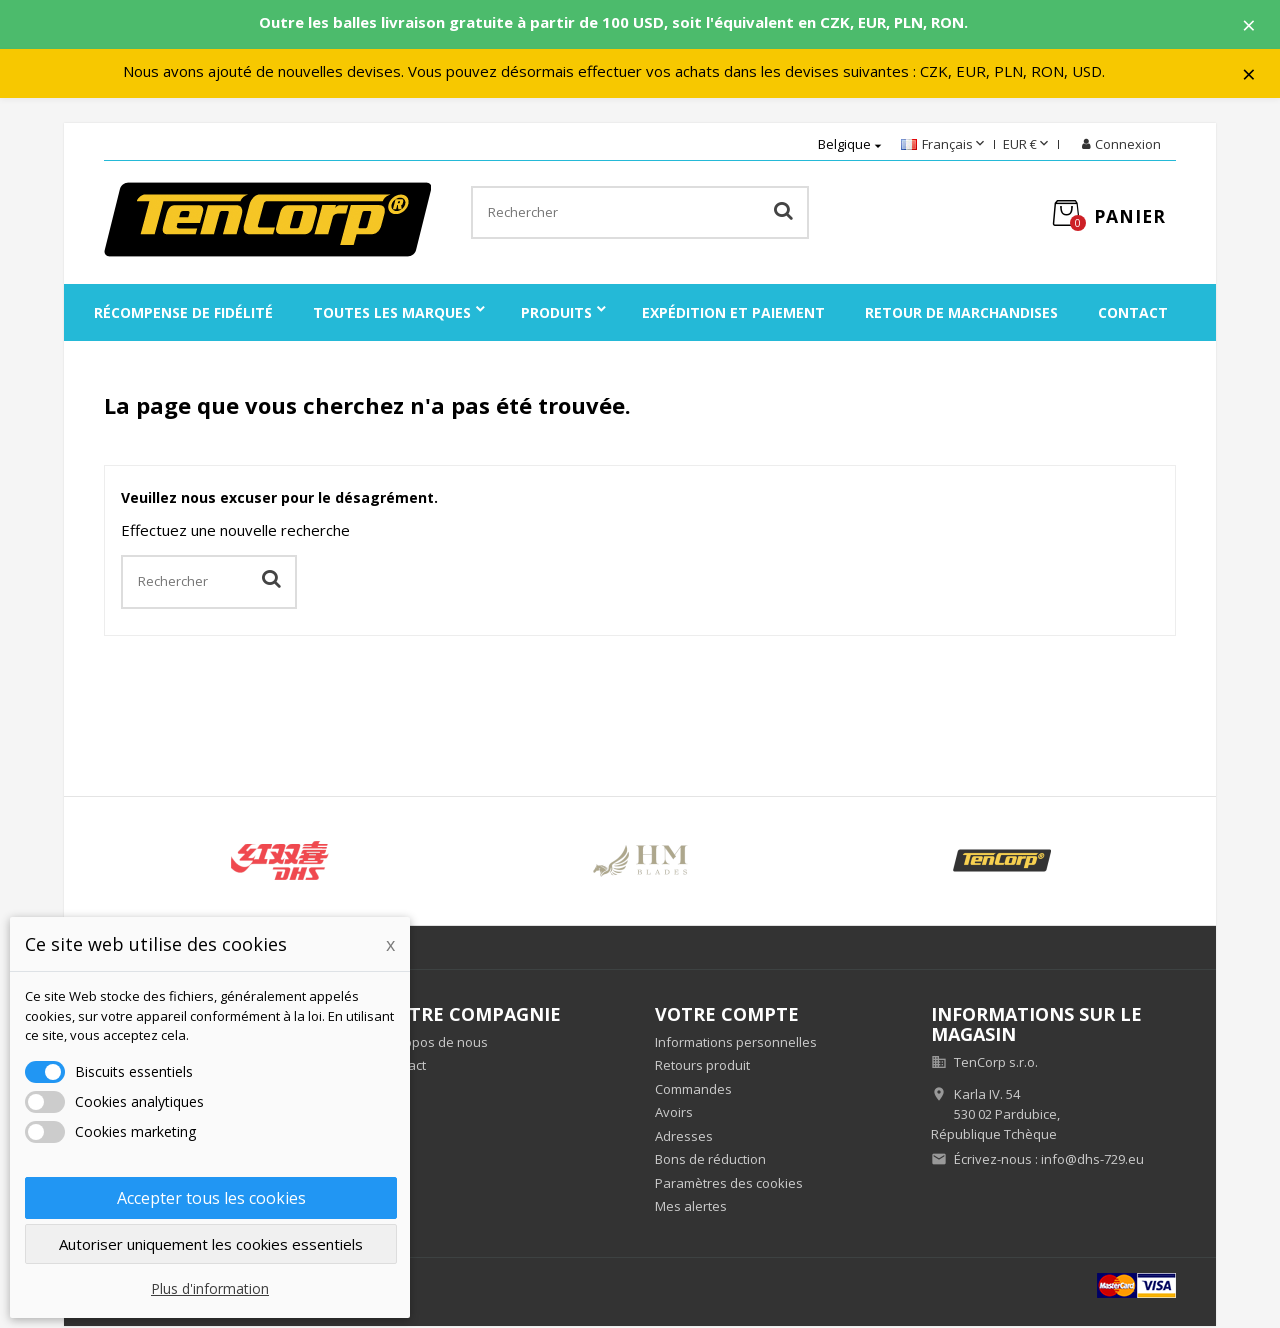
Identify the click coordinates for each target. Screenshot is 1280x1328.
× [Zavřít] (1251, 25)
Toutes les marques (392, 314)
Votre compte (727, 1016)
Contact (1133, 314)
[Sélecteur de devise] (1027, 147)
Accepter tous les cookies (211, 1198)
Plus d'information (210, 1288)
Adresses (684, 1137)
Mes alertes (691, 1208)
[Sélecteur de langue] (944, 147)
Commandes (693, 1090)
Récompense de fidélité (183, 314)
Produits (556, 314)
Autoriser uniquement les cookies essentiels (211, 1244)
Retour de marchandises (961, 314)
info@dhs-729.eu (1092, 1161)
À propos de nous (434, 1043)
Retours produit (702, 1067)
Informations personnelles (736, 1043)
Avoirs (674, 1114)
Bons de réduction (710, 1161)
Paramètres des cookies (729, 1184)
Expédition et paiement (733, 314)
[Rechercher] (639, 215)
